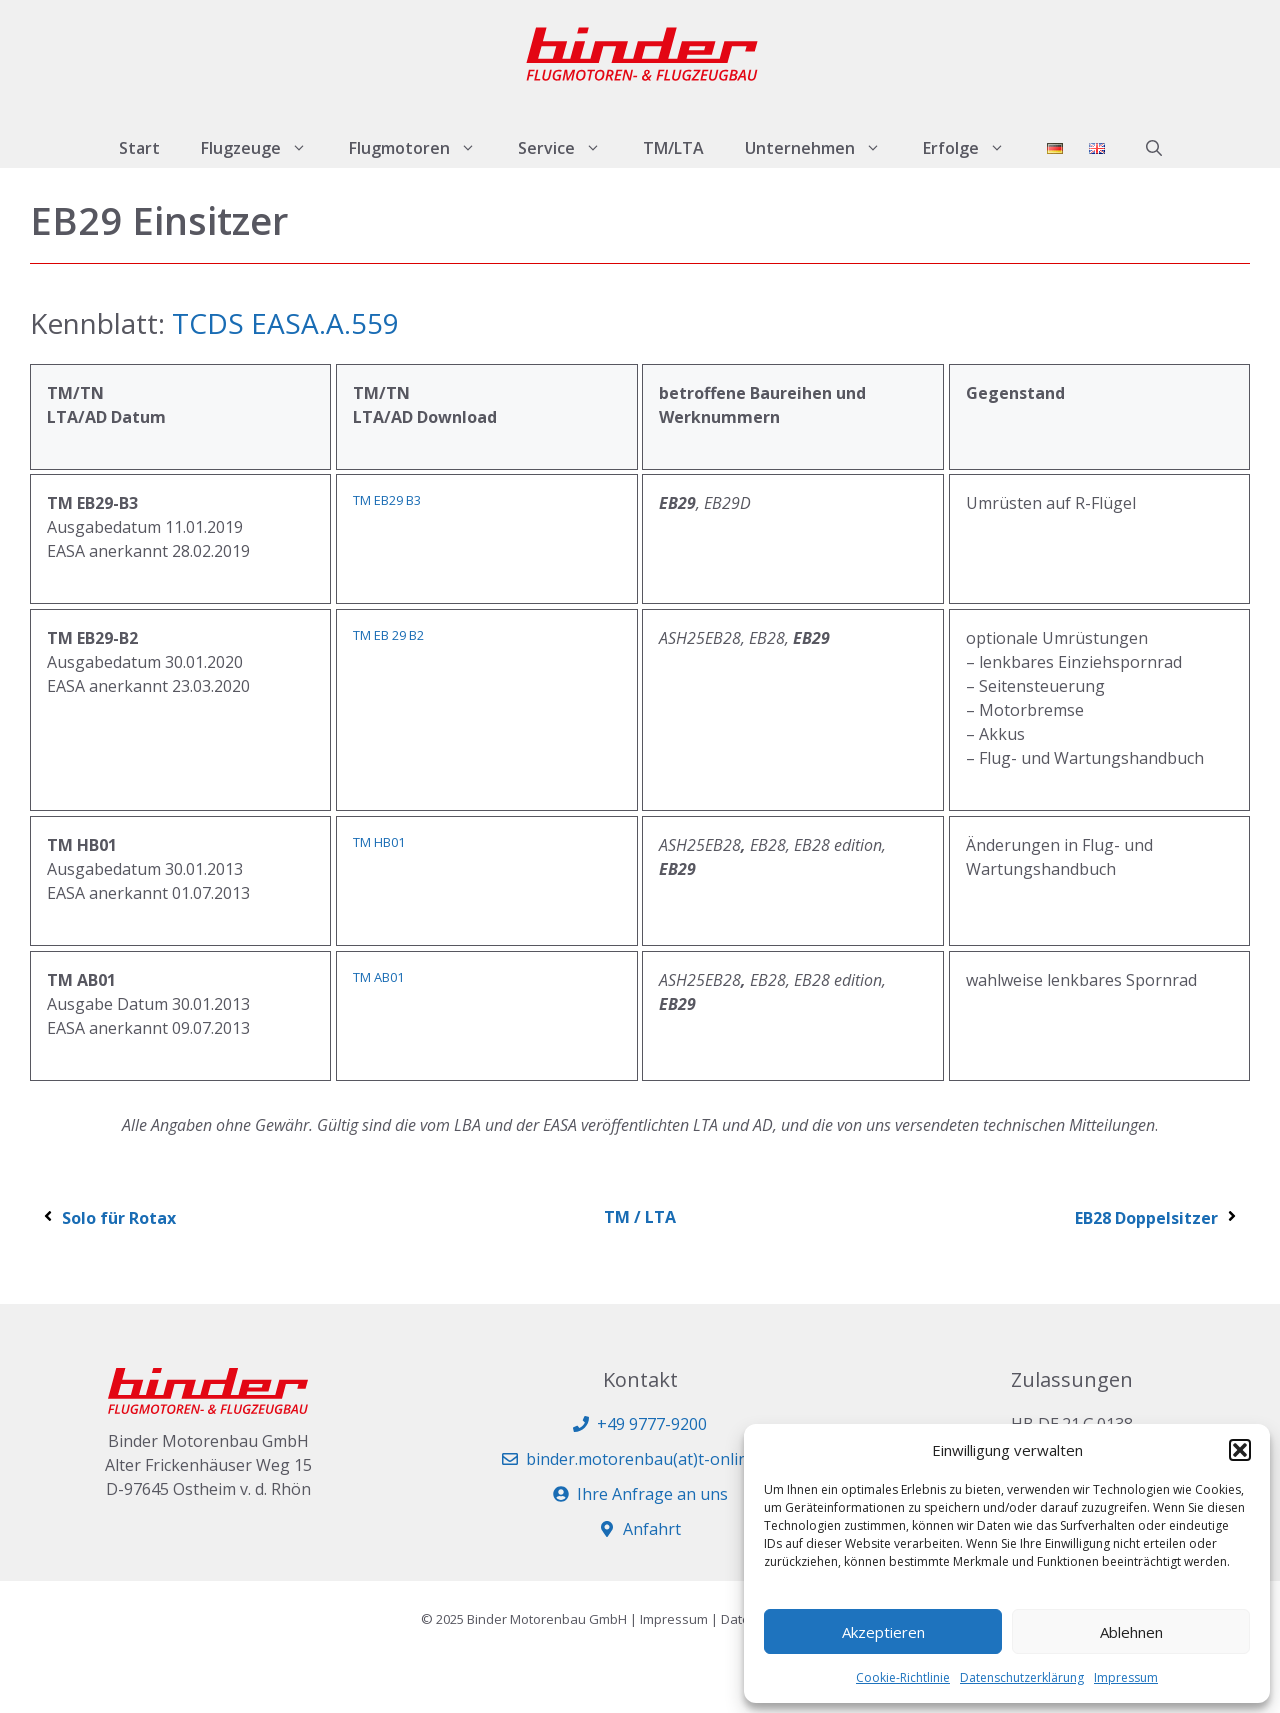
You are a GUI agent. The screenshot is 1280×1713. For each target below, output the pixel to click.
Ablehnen (1131, 1632)
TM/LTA (673, 148)
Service (570, 148)
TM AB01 (378, 977)
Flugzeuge (264, 148)
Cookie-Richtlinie (903, 1677)
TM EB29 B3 (387, 500)
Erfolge (974, 148)
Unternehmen (823, 148)
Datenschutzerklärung (1022, 1677)
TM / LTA (640, 1217)
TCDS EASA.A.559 (285, 323)
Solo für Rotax (108, 1218)
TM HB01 (379, 842)
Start (139, 148)
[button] (1240, 1450)
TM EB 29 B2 (388, 635)
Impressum (1126, 1677)
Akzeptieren (883, 1632)
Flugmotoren (423, 148)
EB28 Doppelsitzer (1157, 1218)
